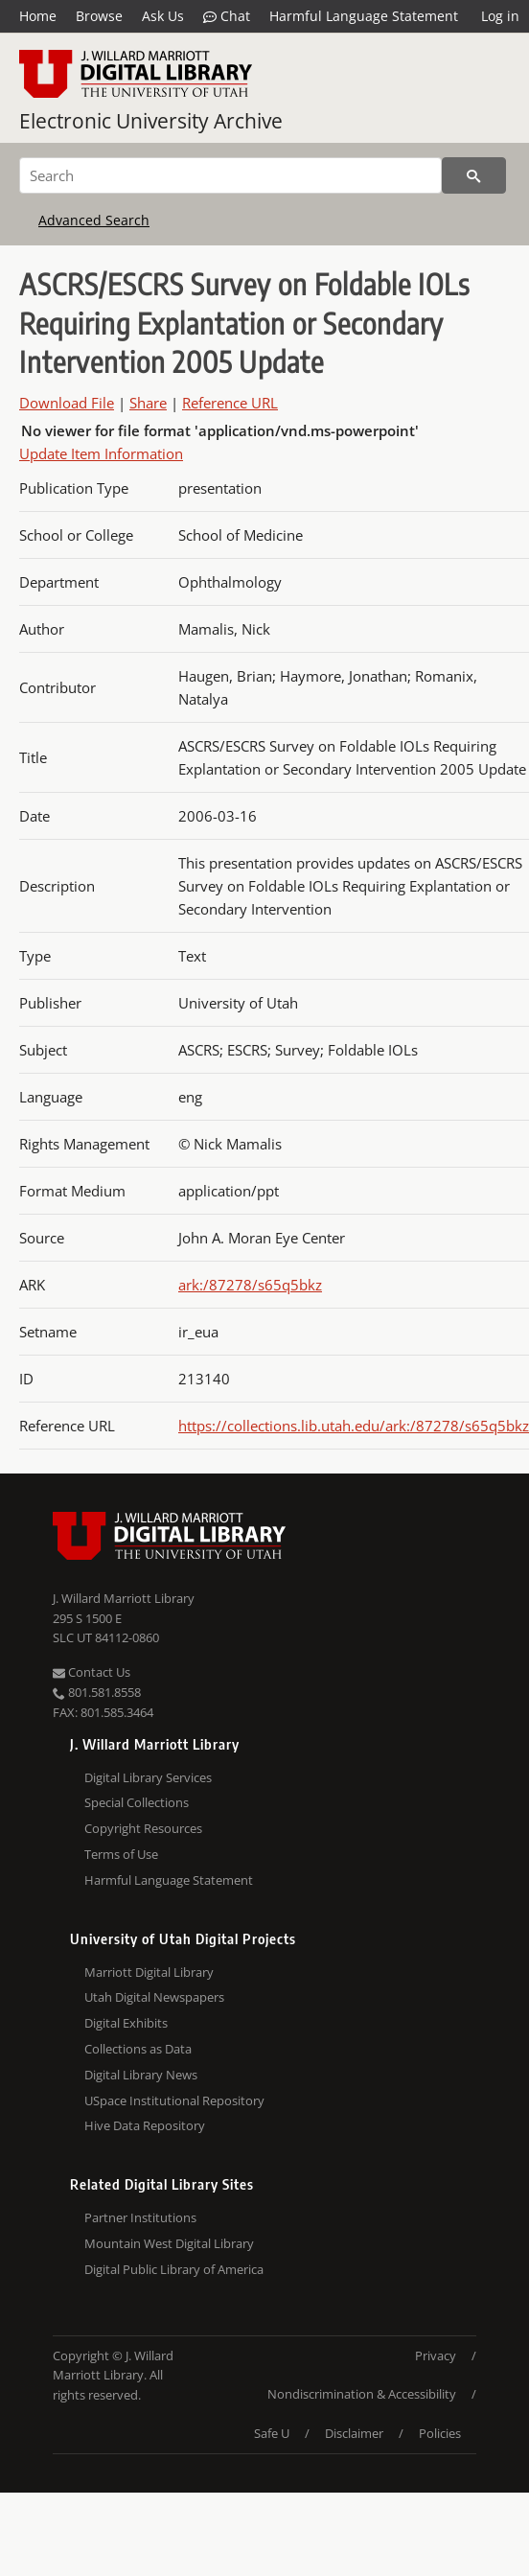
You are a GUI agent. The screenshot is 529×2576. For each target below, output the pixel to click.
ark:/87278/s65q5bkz (250, 1284)
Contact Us (91, 1672)
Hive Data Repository (144, 2125)
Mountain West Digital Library (169, 2243)
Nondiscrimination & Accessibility (361, 2393)
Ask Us (163, 16)
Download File (66, 402)
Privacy (435, 2355)
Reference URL (230, 402)
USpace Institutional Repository (174, 2100)
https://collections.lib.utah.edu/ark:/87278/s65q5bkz (353, 1425)
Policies (440, 2433)
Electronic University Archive (151, 120)
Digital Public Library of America (174, 2269)
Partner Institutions (140, 2217)
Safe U (271, 2433)
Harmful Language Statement (363, 16)
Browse (99, 16)
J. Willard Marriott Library (124, 1598)
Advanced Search (94, 220)
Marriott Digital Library (149, 1972)
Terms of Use (121, 1854)
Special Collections (136, 1802)
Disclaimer (354, 2433)
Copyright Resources (143, 1828)
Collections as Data (138, 2048)
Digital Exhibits (126, 2022)
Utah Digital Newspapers (154, 1997)
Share (148, 402)
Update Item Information (101, 453)
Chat (226, 16)
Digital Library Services (148, 1777)
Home (38, 16)
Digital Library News (140, 2074)
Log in (500, 16)
